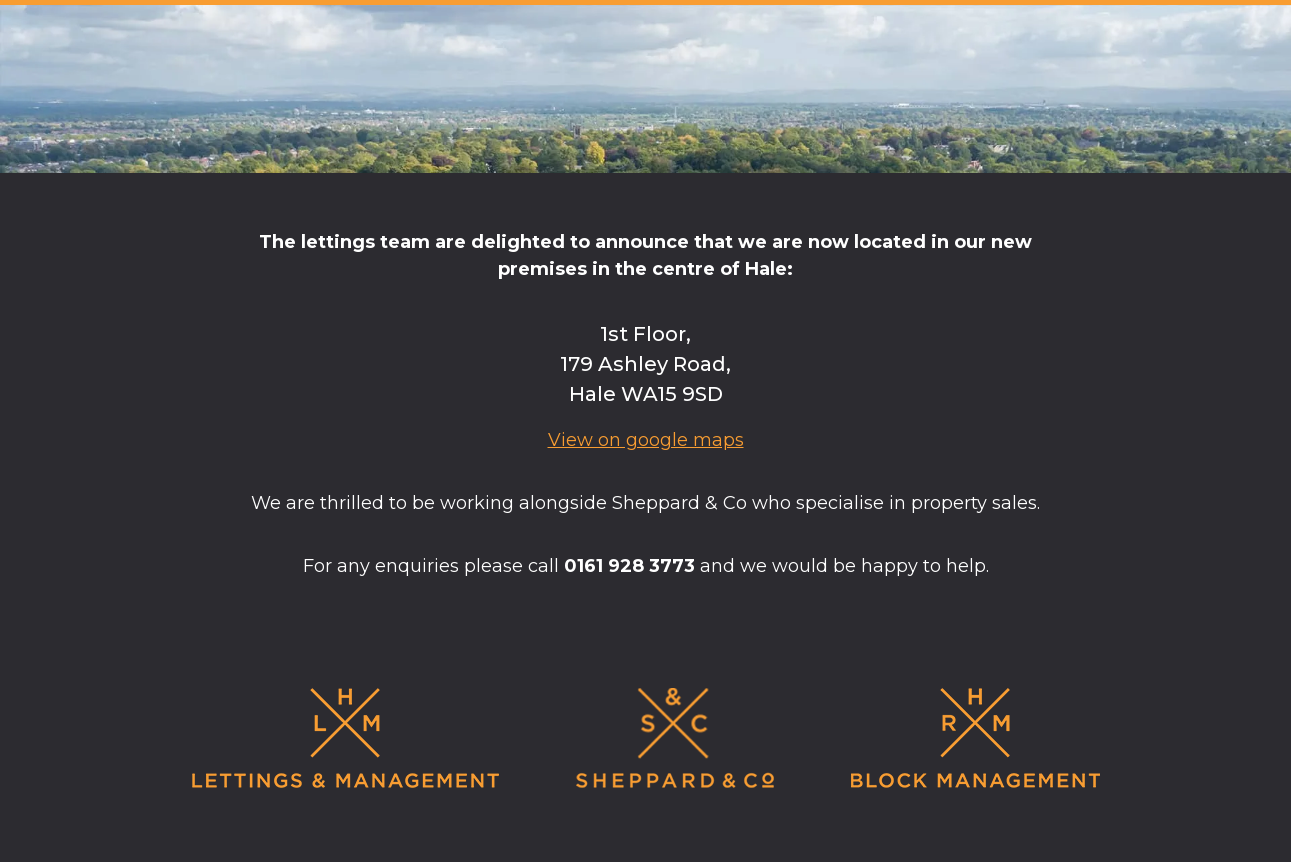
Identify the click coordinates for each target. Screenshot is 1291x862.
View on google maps (646, 440)
